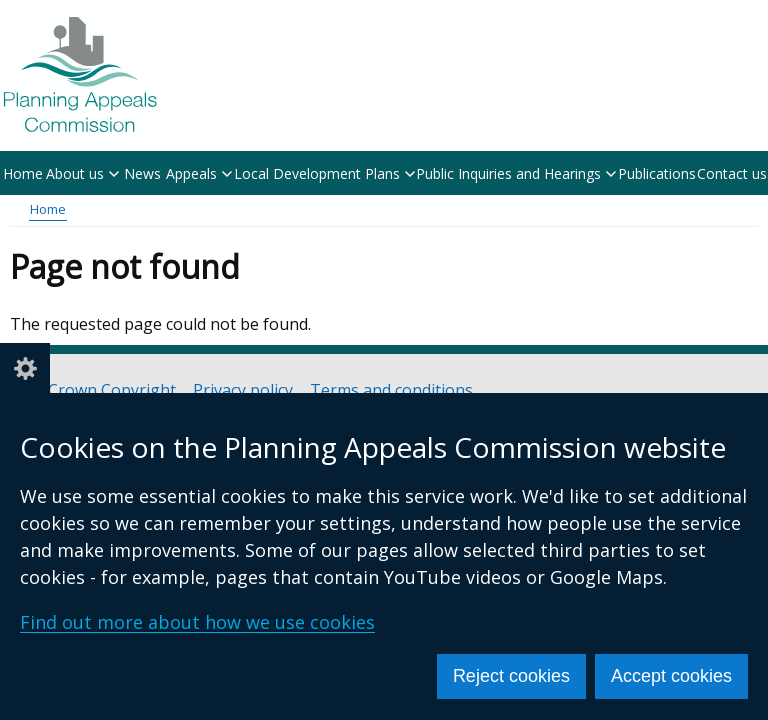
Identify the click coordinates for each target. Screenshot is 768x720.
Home (23, 173)
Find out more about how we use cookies (197, 622)
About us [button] (82, 173)
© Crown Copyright (103, 390)
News (142, 173)
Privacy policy (243, 390)
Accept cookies (671, 676)
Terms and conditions (391, 390)
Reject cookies (511, 676)
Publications (657, 173)
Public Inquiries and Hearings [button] (516, 173)
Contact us (732, 173)
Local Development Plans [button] (324, 173)
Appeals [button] (199, 173)
